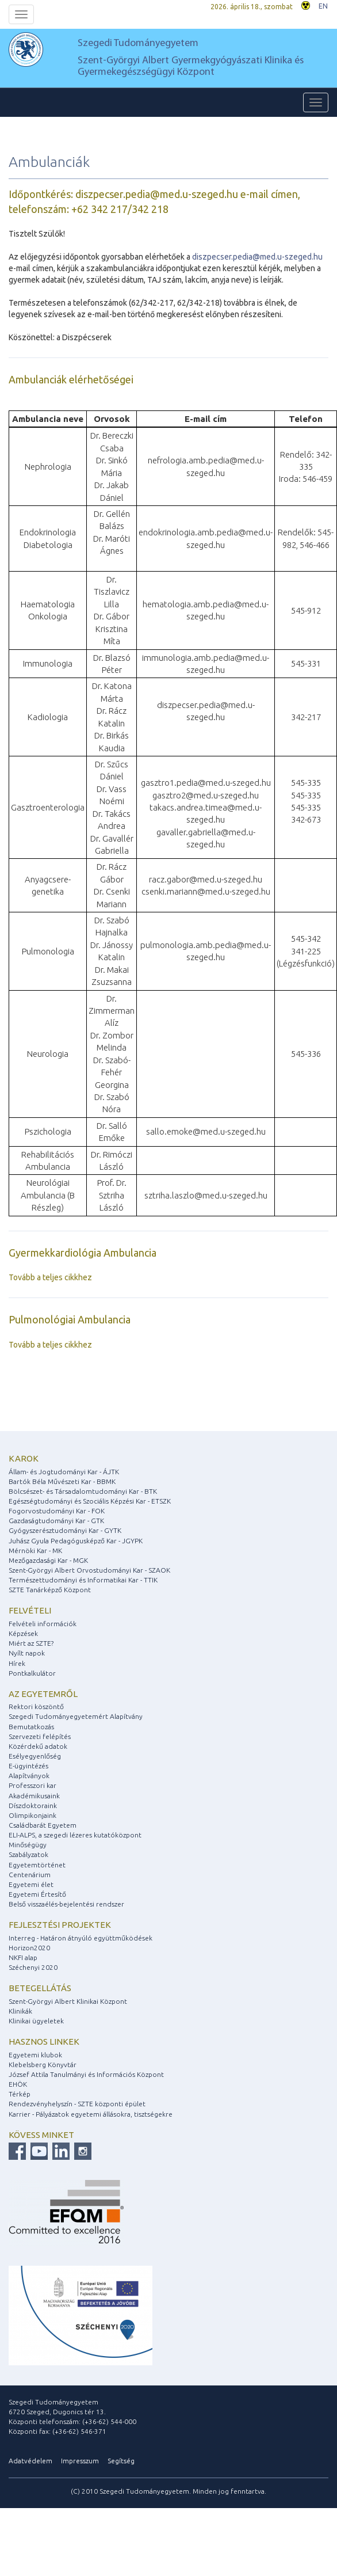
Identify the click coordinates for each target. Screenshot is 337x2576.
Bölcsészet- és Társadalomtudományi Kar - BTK (83, 1491)
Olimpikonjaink (32, 1815)
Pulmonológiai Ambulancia (70, 1319)
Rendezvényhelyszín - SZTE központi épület (77, 2103)
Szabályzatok (28, 1854)
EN (323, 6)
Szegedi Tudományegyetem (138, 43)
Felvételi (30, 1610)
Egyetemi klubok (35, 2054)
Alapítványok (29, 1775)
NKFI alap (23, 1957)
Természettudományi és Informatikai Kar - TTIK (83, 1580)
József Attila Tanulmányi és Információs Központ (86, 2074)
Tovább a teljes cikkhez (50, 1277)
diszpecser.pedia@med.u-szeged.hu (257, 256)
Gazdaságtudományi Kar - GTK (56, 1520)
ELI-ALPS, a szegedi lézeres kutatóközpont (75, 1835)
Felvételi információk (42, 1623)
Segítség (121, 2460)
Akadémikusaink (34, 1795)
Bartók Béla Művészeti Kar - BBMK (62, 1481)
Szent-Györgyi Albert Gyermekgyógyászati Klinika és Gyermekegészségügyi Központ (191, 66)
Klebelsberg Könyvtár (42, 2064)
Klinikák (20, 2011)
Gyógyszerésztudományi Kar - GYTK (65, 1530)
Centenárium (30, 1874)
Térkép (19, 2094)
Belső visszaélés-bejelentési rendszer (66, 1904)
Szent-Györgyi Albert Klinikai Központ (68, 2001)
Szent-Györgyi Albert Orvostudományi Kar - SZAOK (89, 1570)
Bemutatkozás (31, 1726)
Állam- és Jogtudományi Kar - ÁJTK (64, 1471)
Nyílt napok (27, 1653)
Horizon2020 (29, 1947)
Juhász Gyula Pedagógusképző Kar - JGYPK (76, 1540)
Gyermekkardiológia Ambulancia (82, 1252)
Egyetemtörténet (37, 1865)
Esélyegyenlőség (35, 1756)
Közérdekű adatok (38, 1746)
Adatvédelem (30, 2460)
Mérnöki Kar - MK (35, 1550)
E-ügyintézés (28, 1766)
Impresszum (80, 2460)
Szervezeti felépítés (40, 1736)
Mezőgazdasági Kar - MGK (48, 1560)
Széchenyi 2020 (33, 1967)
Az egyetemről (43, 1694)
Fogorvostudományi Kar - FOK (57, 1511)
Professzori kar (32, 1785)
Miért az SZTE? (31, 1643)
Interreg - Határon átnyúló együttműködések (80, 1938)
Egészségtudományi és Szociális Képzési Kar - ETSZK (90, 1501)
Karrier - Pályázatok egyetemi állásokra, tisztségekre (91, 2114)
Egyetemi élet (31, 1884)
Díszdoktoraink (33, 1805)
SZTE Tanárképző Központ (50, 1589)
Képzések (23, 1633)
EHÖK (18, 2084)
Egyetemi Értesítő (37, 1894)
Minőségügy (28, 1844)
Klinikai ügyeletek (36, 2021)
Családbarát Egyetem (42, 1825)
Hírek (17, 1663)
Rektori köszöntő (36, 1706)
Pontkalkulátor (32, 1673)
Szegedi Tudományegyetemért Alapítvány (76, 1716)
